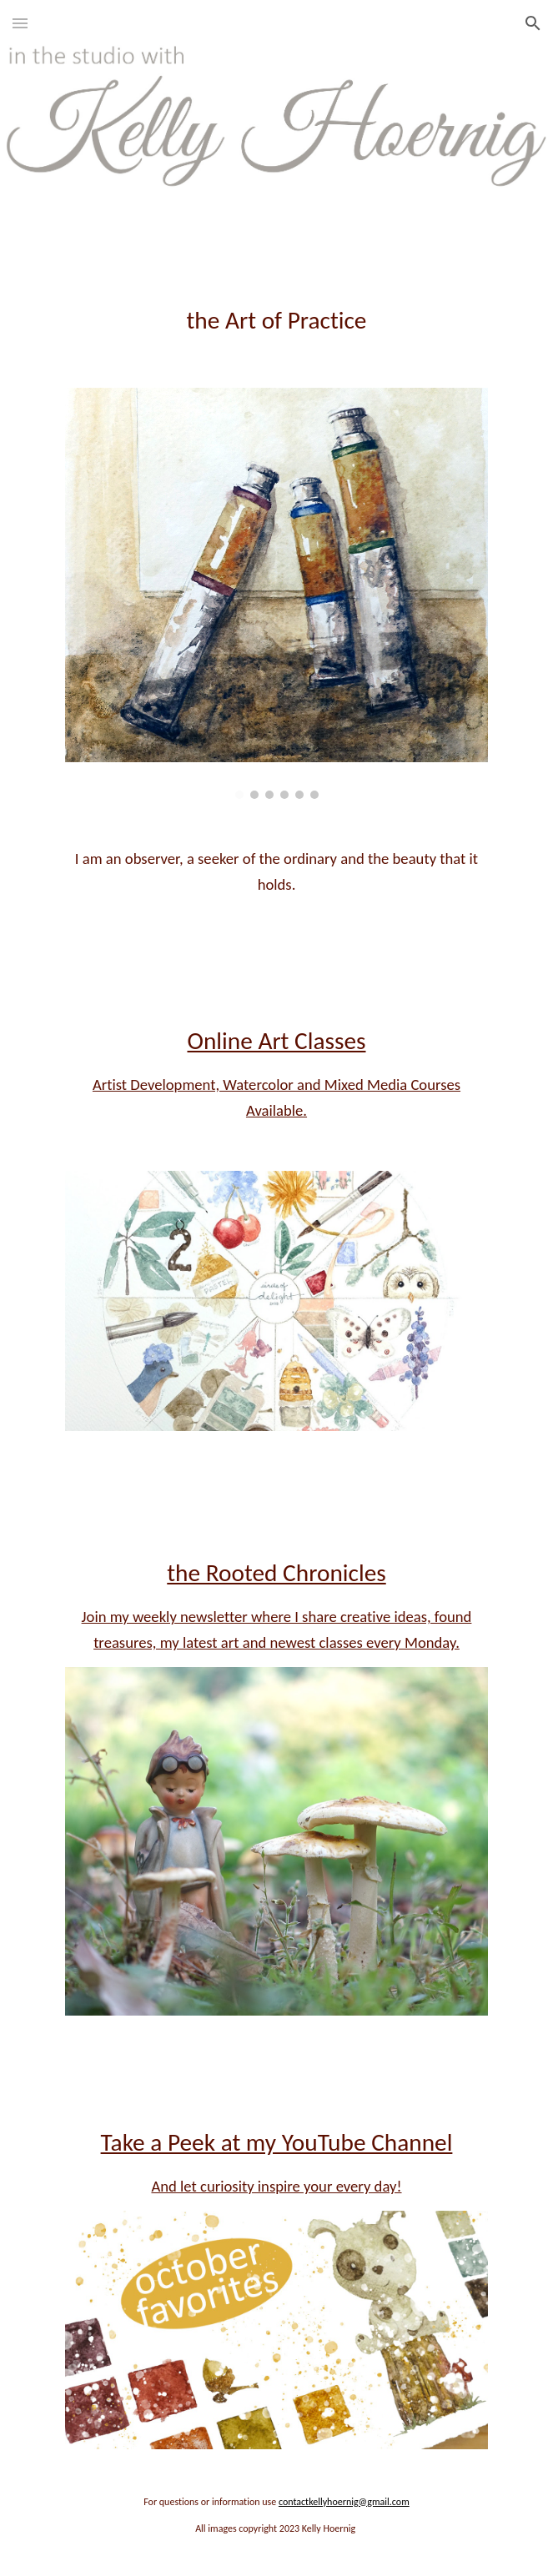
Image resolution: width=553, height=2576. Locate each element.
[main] (276, 301)
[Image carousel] (276, 593)
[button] (20, 23)
